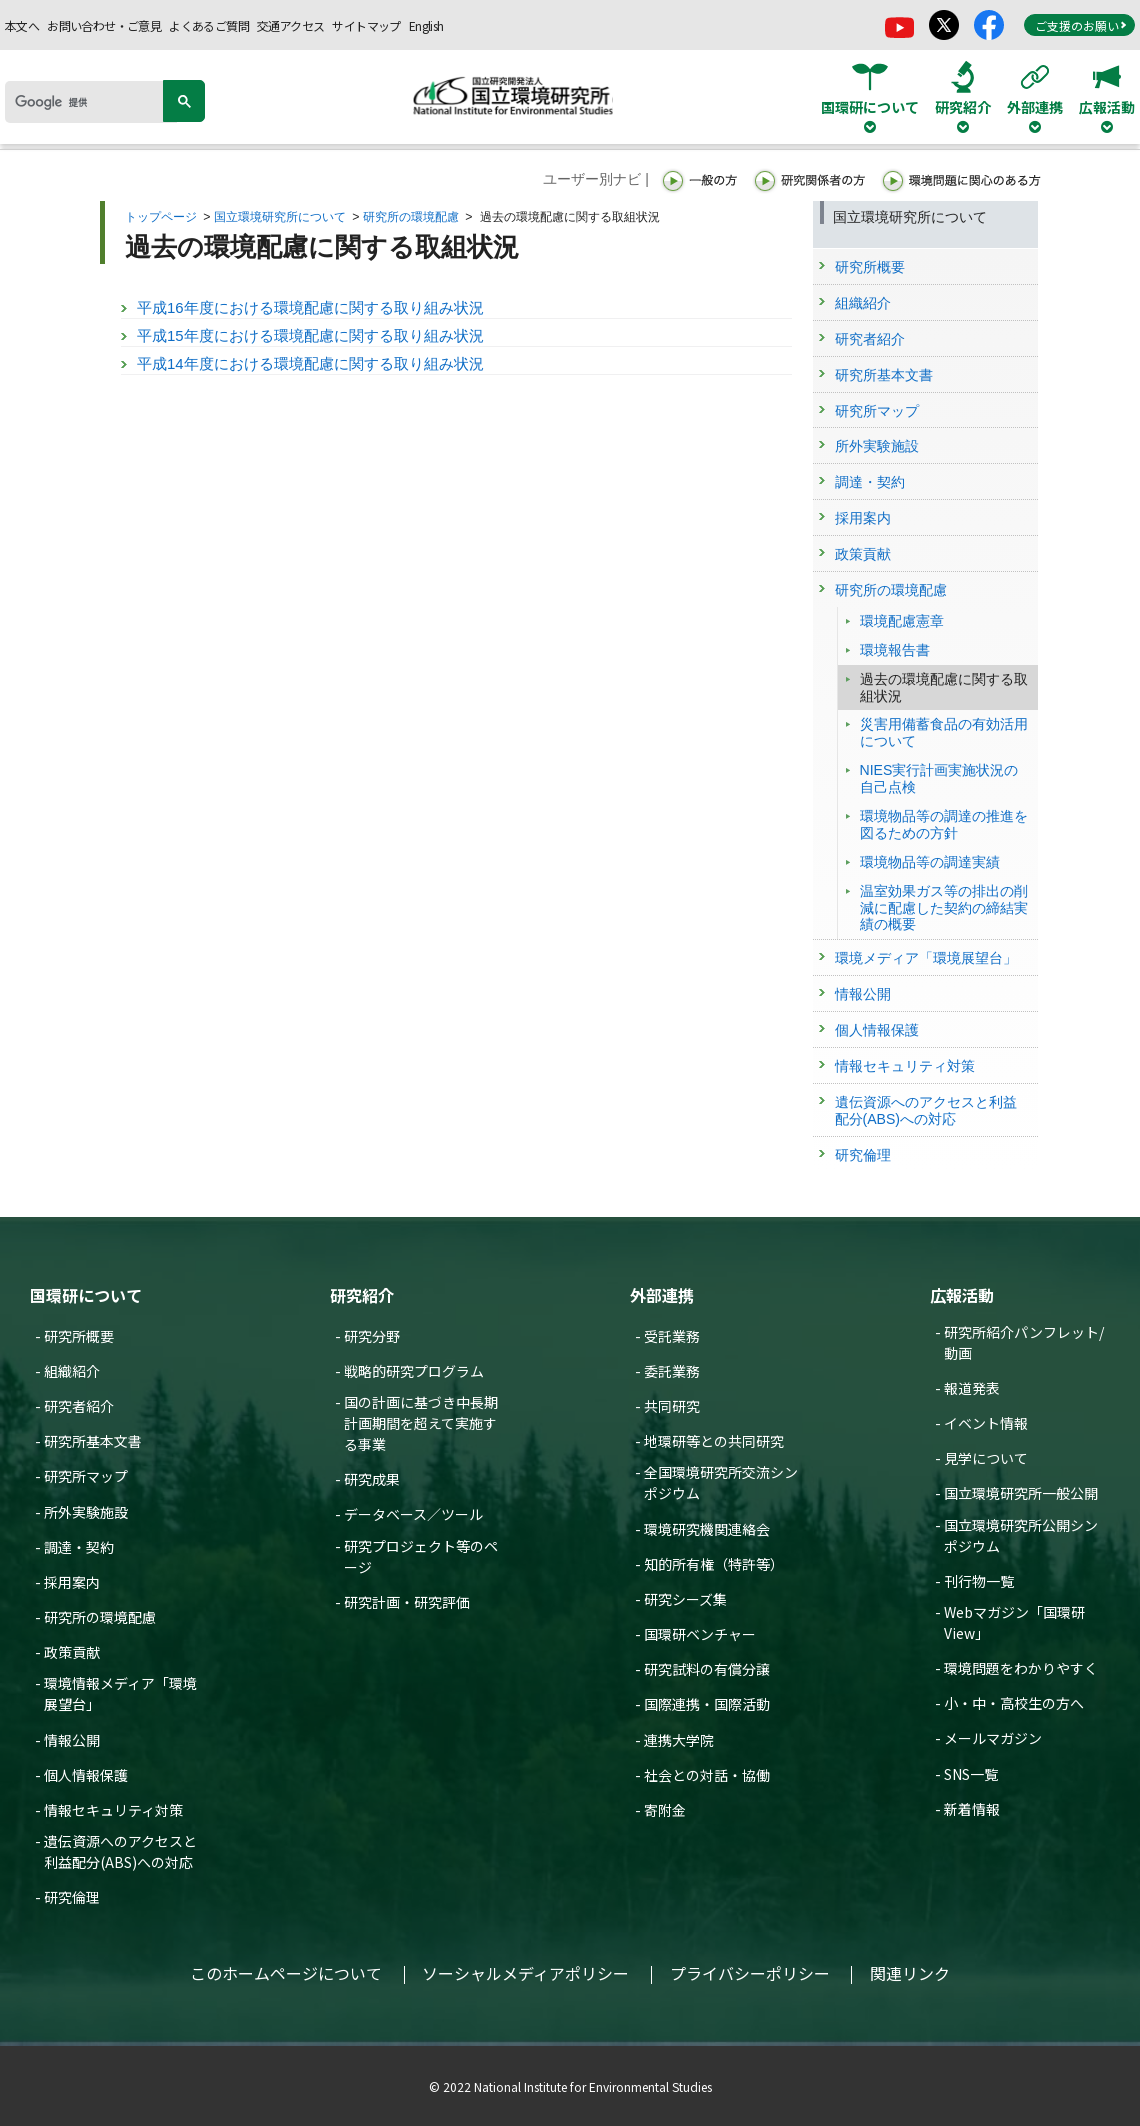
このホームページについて (286, 1973)
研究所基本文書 (93, 1441)
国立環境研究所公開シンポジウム (1021, 1535)
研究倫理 (72, 1897)
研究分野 (372, 1336)
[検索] (91, 102)
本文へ (22, 25)
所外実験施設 (86, 1512)
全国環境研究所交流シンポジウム (721, 1482)
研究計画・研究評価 (407, 1602)
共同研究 (672, 1406)
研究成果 (372, 1479)
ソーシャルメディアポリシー (525, 1973)
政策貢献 (72, 1652)
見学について (986, 1458)
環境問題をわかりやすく (1021, 1668)
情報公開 (72, 1740)
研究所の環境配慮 (411, 217)
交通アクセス (290, 25)
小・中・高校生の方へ (1014, 1703)
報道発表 (972, 1388)
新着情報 (972, 1809)
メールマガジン (993, 1738)
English (426, 25)
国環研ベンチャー (700, 1634)
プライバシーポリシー (750, 1973)
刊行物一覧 (979, 1581)
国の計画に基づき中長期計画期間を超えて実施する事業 (421, 1423)
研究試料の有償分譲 (707, 1669)
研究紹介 (362, 1295)
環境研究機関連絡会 (707, 1529)
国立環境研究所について (280, 217)
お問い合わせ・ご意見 (104, 25)
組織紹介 (72, 1371)
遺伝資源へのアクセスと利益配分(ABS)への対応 (120, 1851)
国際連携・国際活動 (707, 1704)
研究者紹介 (79, 1406)
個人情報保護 (86, 1775)
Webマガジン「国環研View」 (1014, 1622)
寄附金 (665, 1810)
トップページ (161, 217)
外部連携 (662, 1295)
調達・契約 (79, 1547)
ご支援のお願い (1081, 25)
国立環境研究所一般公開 (1021, 1493)
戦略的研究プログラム (414, 1371)
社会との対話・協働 (707, 1775)
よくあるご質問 (209, 25)
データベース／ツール (413, 1514)
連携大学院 (679, 1740)
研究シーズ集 (685, 1599)
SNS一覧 (971, 1774)
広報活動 (962, 1295)
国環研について (86, 1295)
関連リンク (910, 1973)
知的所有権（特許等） (714, 1564)
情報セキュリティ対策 (113, 1810)
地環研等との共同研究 (714, 1441)
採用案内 (72, 1582)
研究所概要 (79, 1336)
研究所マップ (86, 1476)
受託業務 (672, 1336)
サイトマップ (366, 25)
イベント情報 (986, 1423)
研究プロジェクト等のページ (421, 1556)
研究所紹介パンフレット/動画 (1024, 1342)
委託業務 (672, 1371)
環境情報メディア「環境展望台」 (120, 1693)
